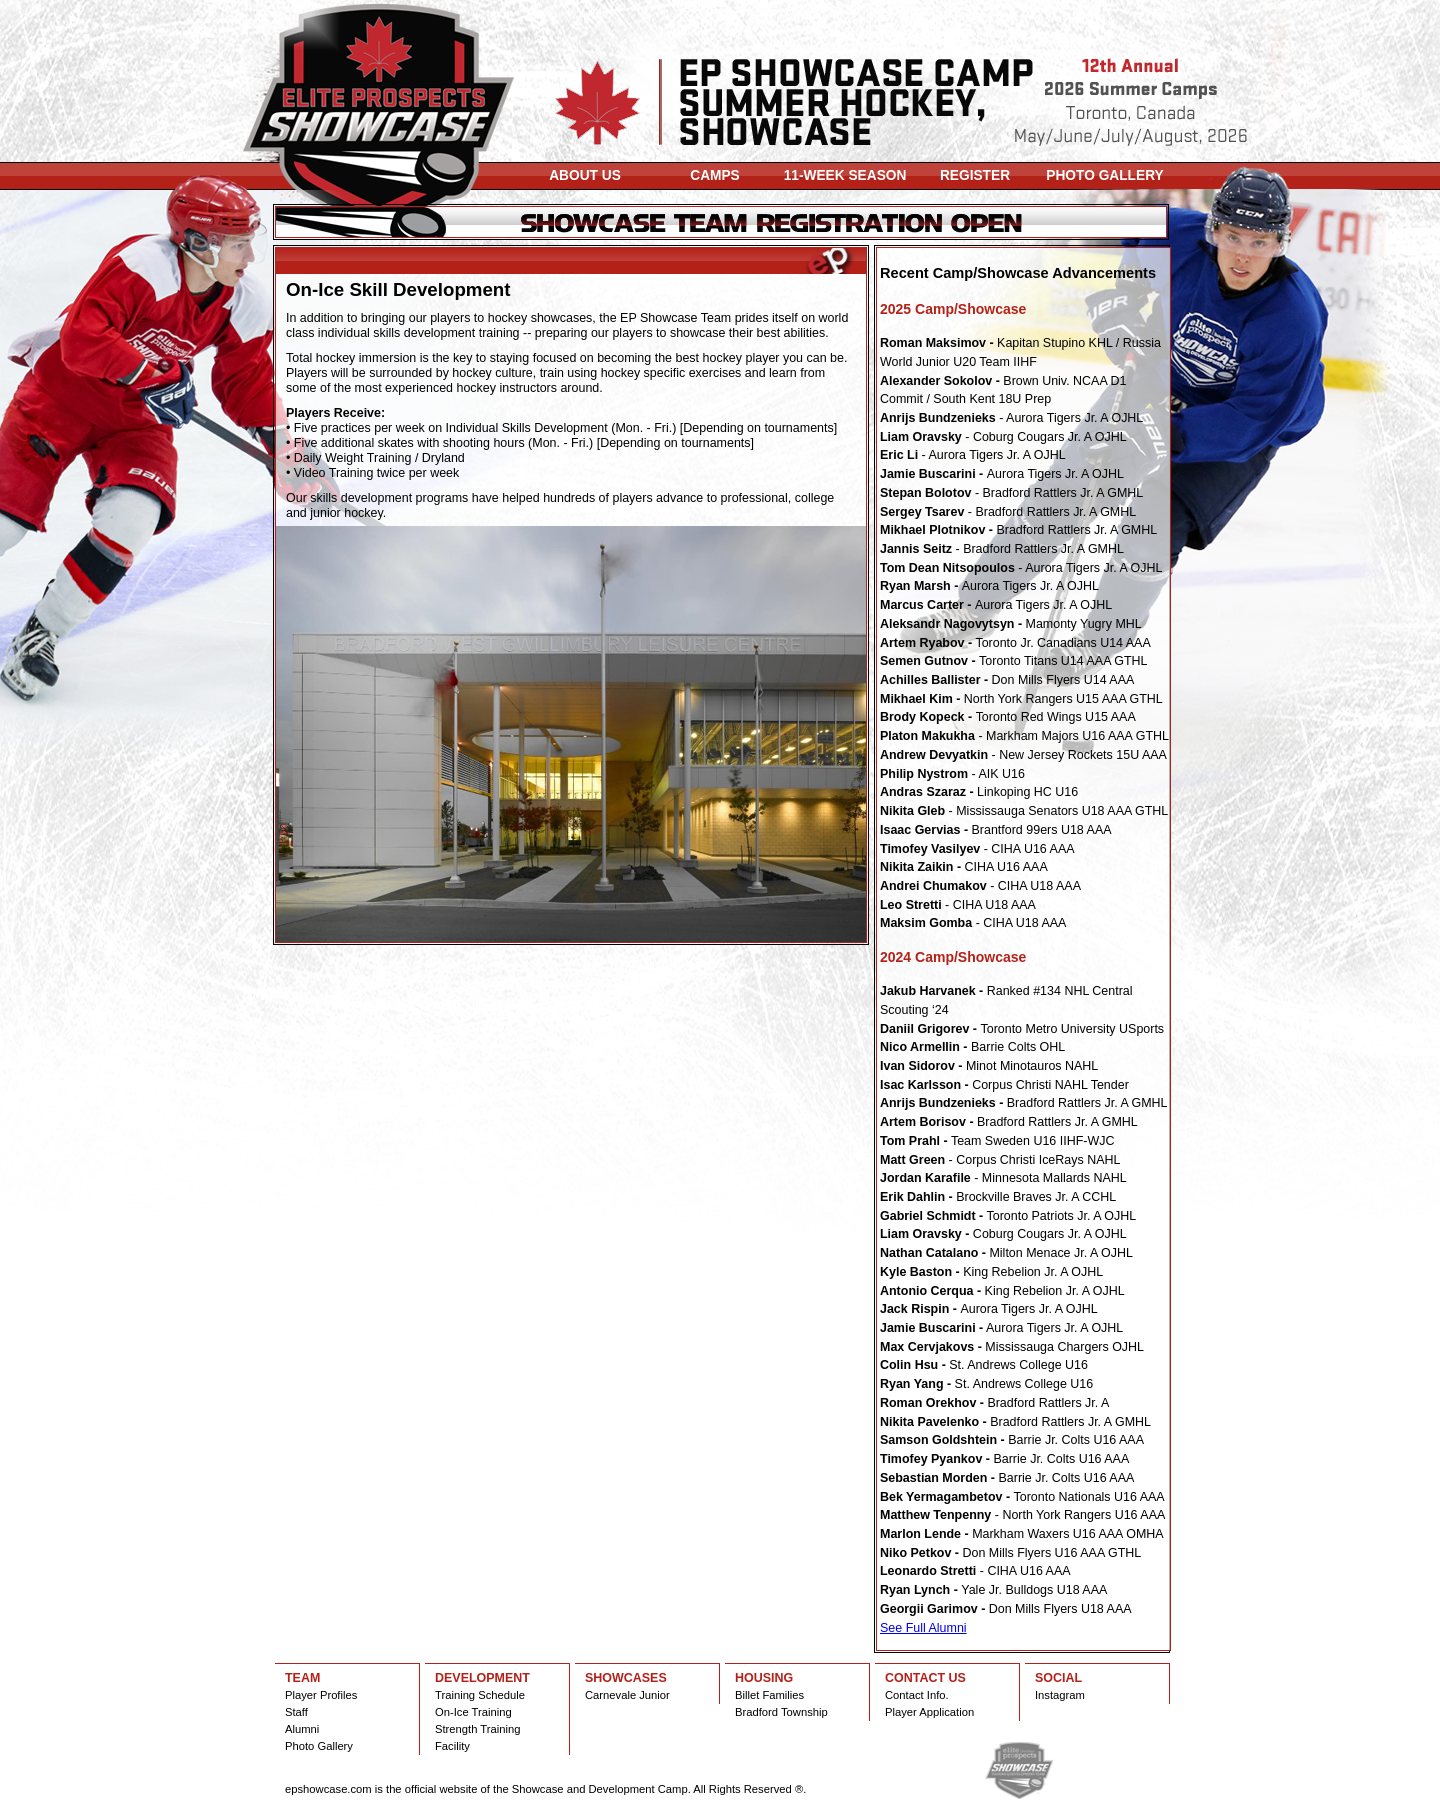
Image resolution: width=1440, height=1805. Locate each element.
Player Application (929, 1712)
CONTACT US (925, 1678)
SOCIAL (1058, 1678)
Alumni (302, 1729)
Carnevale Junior (627, 1695)
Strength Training (477, 1729)
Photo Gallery (319, 1746)
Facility (452, 1746)
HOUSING (764, 1678)
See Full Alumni (923, 1628)
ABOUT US (585, 175)
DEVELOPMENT (482, 1678)
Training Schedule (480, 1695)
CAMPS (715, 175)
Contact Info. (917, 1695)
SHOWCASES (626, 1678)
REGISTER (975, 175)
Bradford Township (781, 1712)
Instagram (1060, 1695)
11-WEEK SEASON (845, 175)
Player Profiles (321, 1695)
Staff (296, 1712)
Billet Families (769, 1695)
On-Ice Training (473, 1712)
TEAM (302, 1678)
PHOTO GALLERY (1104, 175)
